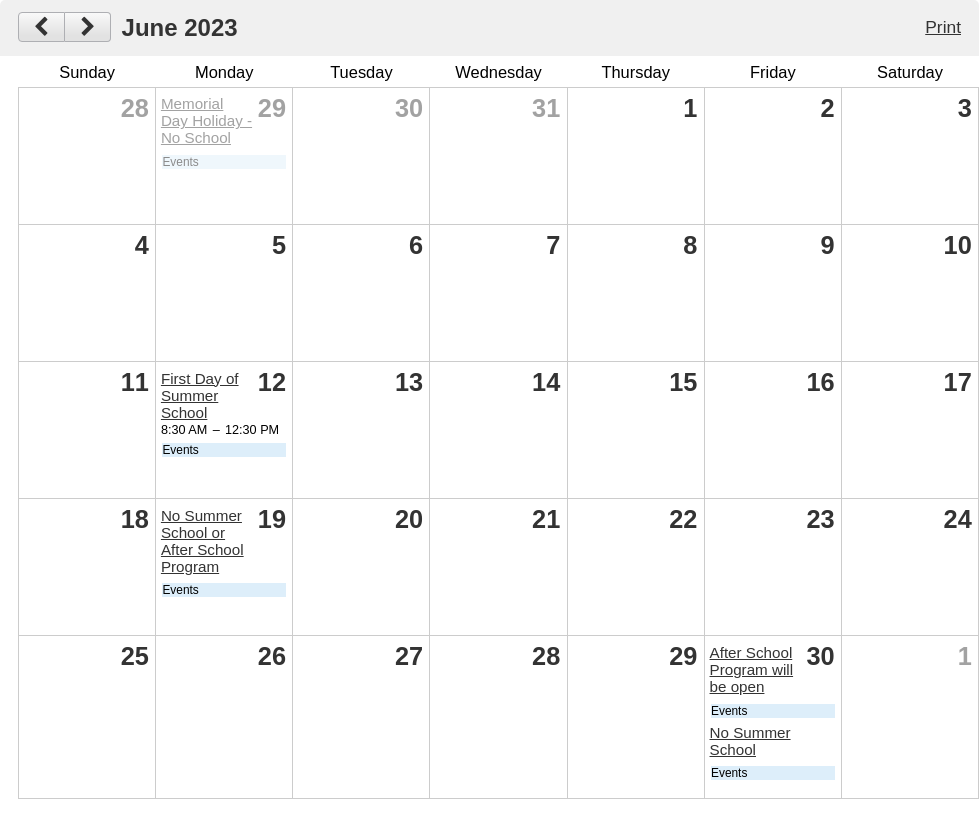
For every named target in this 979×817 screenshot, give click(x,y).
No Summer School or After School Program (202, 541)
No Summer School (750, 741)
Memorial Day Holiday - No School (206, 120)
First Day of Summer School (200, 395)
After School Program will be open (752, 669)
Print (943, 27)
